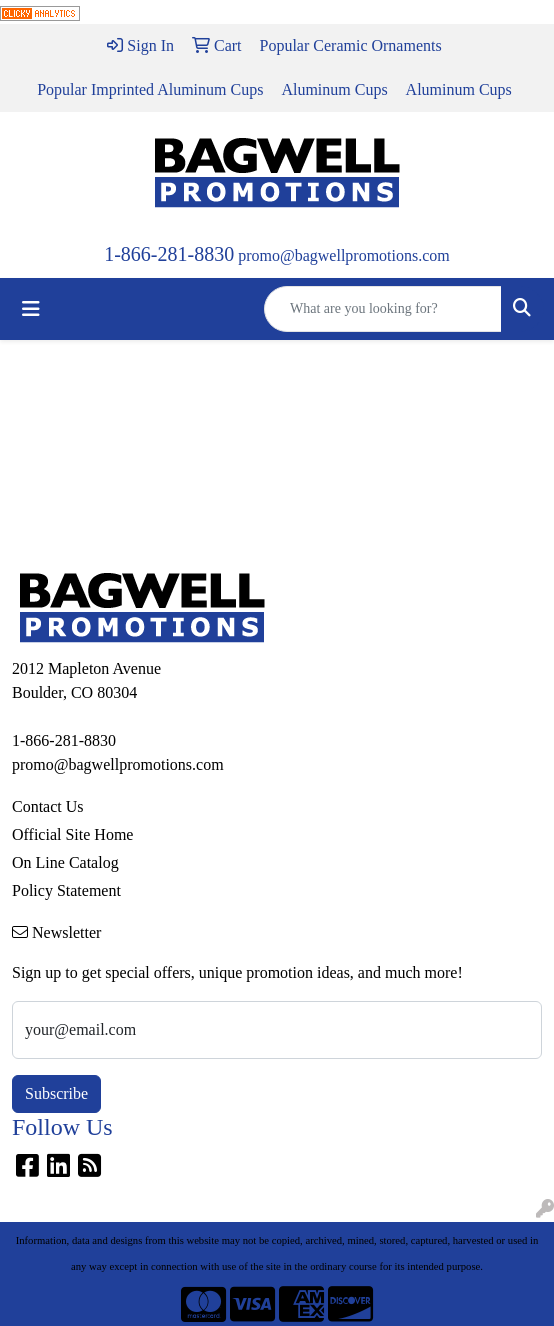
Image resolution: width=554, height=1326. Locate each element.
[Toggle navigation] (31, 309)
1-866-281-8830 (169, 254)
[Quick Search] (383, 309)
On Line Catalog (65, 862)
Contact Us (48, 806)
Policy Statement (66, 890)
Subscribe (56, 1093)
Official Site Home (72, 834)
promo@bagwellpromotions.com (344, 255)
